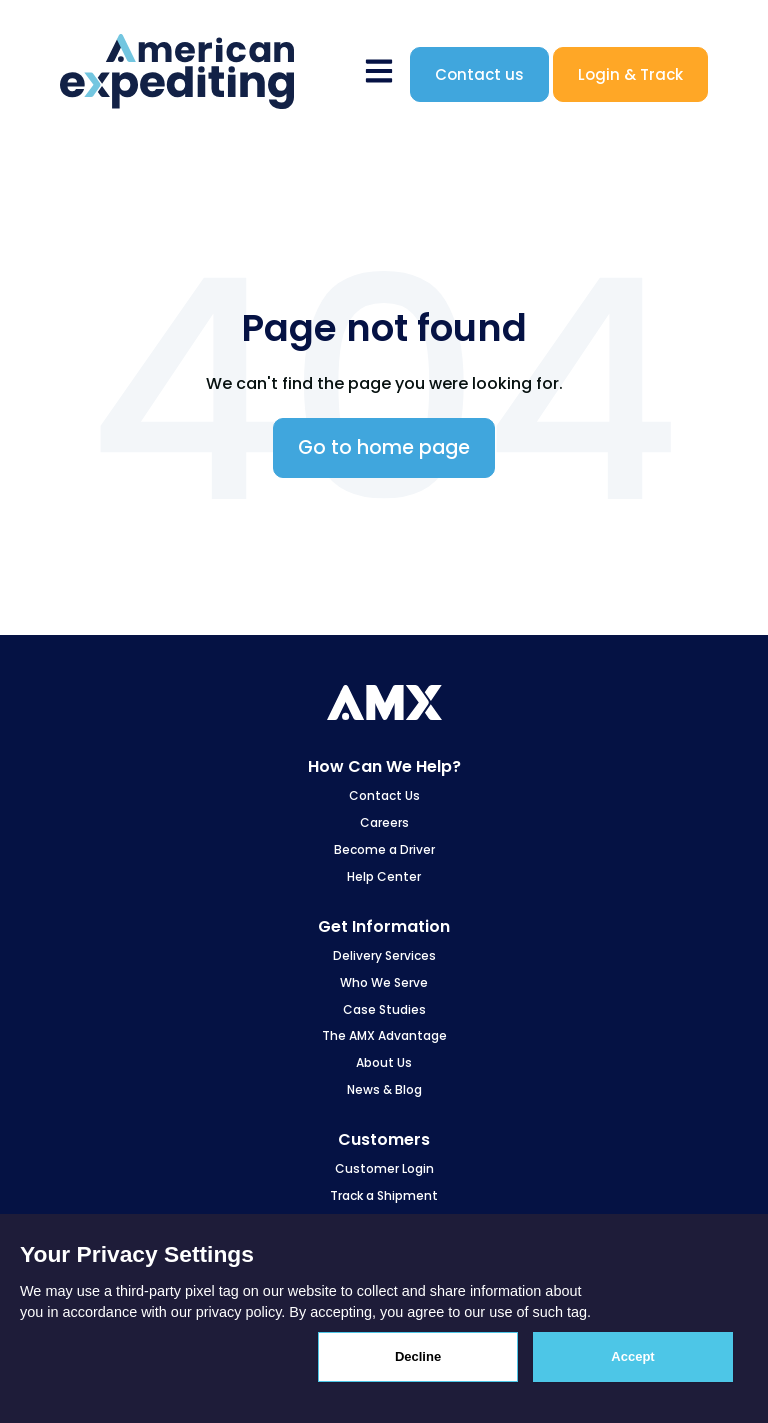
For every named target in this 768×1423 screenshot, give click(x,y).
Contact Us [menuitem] (384, 795)
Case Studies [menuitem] (384, 1009)
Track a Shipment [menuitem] (384, 1195)
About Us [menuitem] (384, 1062)
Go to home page (384, 447)
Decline (418, 1356)
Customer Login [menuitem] (384, 1168)
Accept (632, 1356)
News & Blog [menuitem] (384, 1089)
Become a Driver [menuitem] (384, 849)
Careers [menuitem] (384, 822)
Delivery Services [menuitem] (384, 955)
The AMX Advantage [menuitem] (384, 1035)
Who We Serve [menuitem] (384, 982)
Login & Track (630, 74)
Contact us (479, 74)
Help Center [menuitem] (384, 876)
